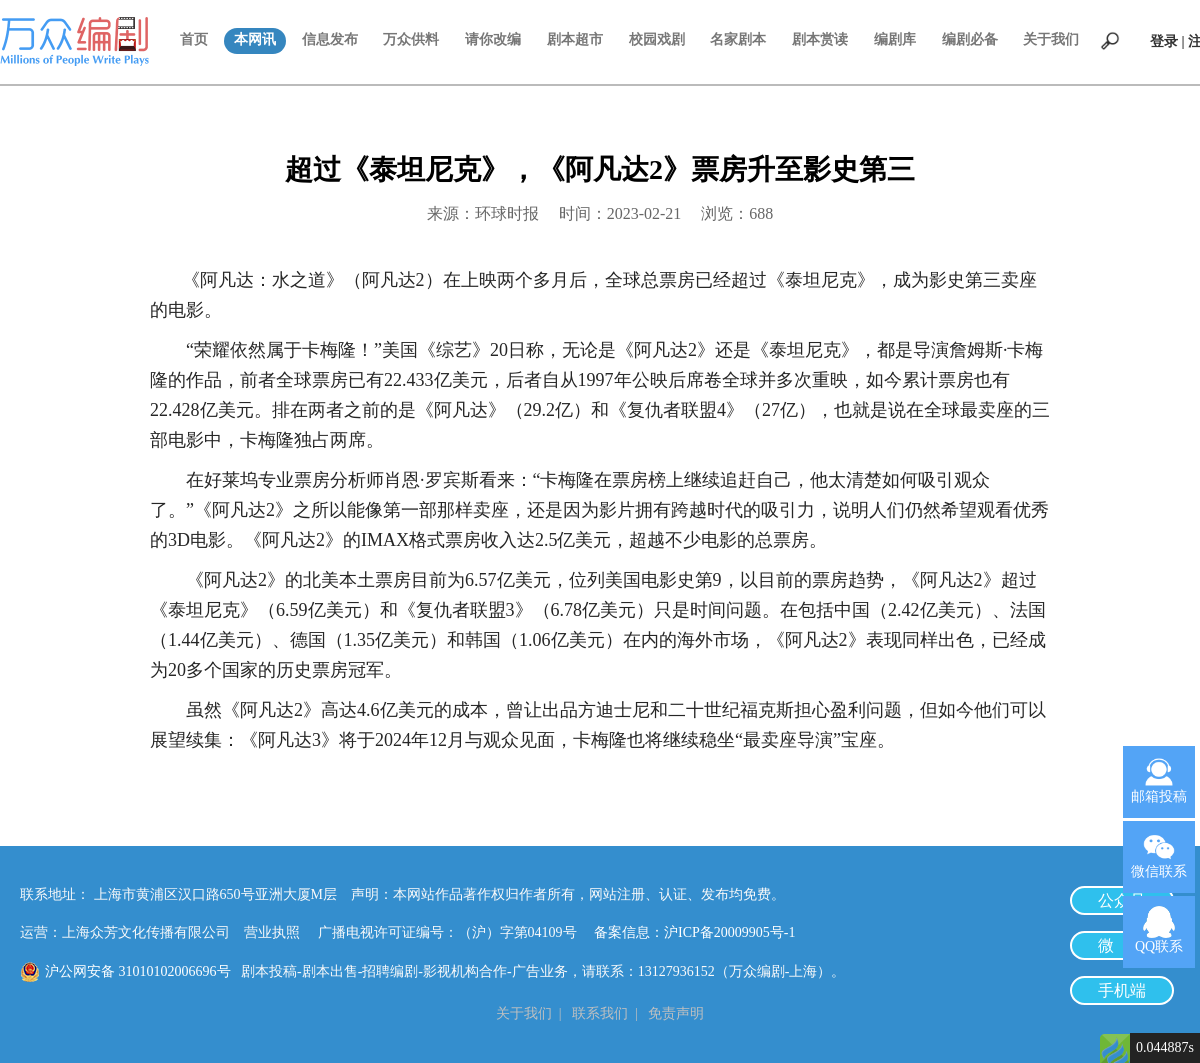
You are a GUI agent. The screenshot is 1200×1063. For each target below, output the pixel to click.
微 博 (1122, 945)
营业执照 (272, 932)
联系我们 (600, 1013)
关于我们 (1051, 39)
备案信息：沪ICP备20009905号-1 (694, 932)
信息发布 (330, 39)
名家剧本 (738, 39)
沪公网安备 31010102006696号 (138, 971)
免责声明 (676, 1013)
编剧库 (895, 39)
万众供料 (411, 39)
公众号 (1122, 900)
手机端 (1122, 990)
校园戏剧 (657, 39)
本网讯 (255, 39)
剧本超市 (575, 39)
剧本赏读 (820, 39)
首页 (194, 39)
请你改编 (493, 39)
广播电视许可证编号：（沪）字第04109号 (454, 932)
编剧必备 (970, 39)
